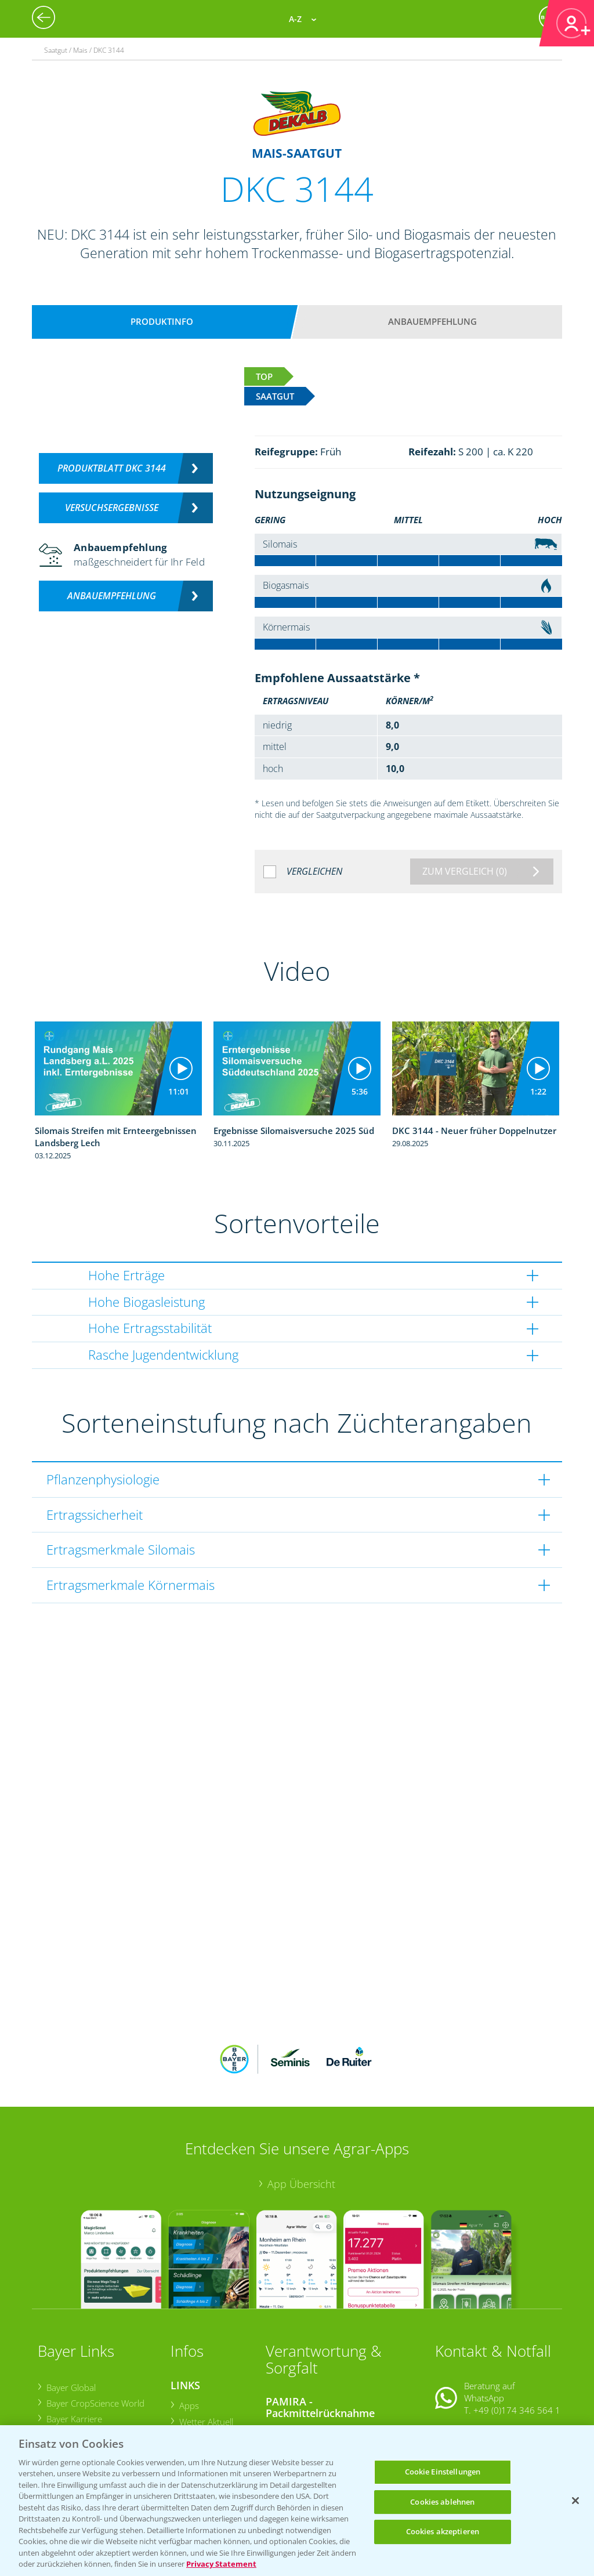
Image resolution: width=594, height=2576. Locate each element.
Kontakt (469, 2363)
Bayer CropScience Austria (97, 2358)
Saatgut (193, 2412)
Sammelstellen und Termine (328, 2355)
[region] (297, 2500)
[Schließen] (575, 2500)
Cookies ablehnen (442, 2502)
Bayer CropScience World (95, 2326)
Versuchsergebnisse (111, 507)
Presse (59, 2390)
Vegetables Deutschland (93, 2406)
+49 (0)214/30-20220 (516, 2410)
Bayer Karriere (74, 2343)
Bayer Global (70, 2311)
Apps (188, 2329)
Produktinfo (162, 321)
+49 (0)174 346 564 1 (516, 2334)
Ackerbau (197, 2397)
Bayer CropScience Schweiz (98, 2374)
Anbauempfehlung (432, 321)
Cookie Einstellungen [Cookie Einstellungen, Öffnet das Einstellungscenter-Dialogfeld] (443, 2471)
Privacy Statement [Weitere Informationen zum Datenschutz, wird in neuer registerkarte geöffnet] (221, 2564)
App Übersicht (301, 2108)
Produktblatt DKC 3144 (111, 468)
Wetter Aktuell (206, 2345)
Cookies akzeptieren (442, 2531)
